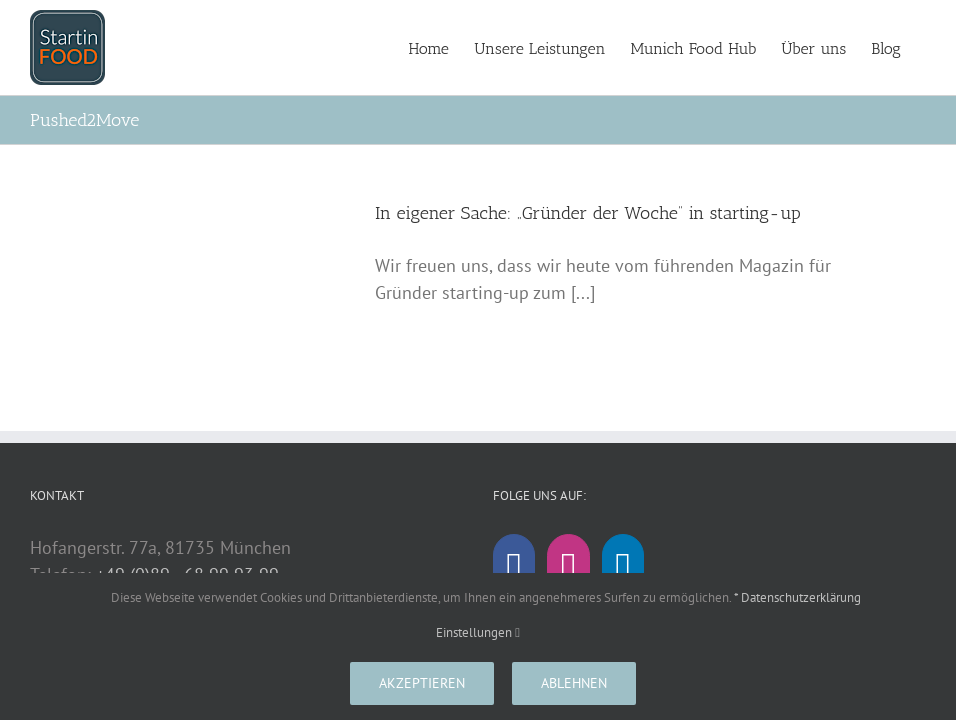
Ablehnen (574, 683)
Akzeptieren (422, 683)
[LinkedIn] (623, 569)
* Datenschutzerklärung (797, 597)
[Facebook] (514, 569)
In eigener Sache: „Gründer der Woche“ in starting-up (588, 213)
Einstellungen (478, 632)
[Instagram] (568, 569)
